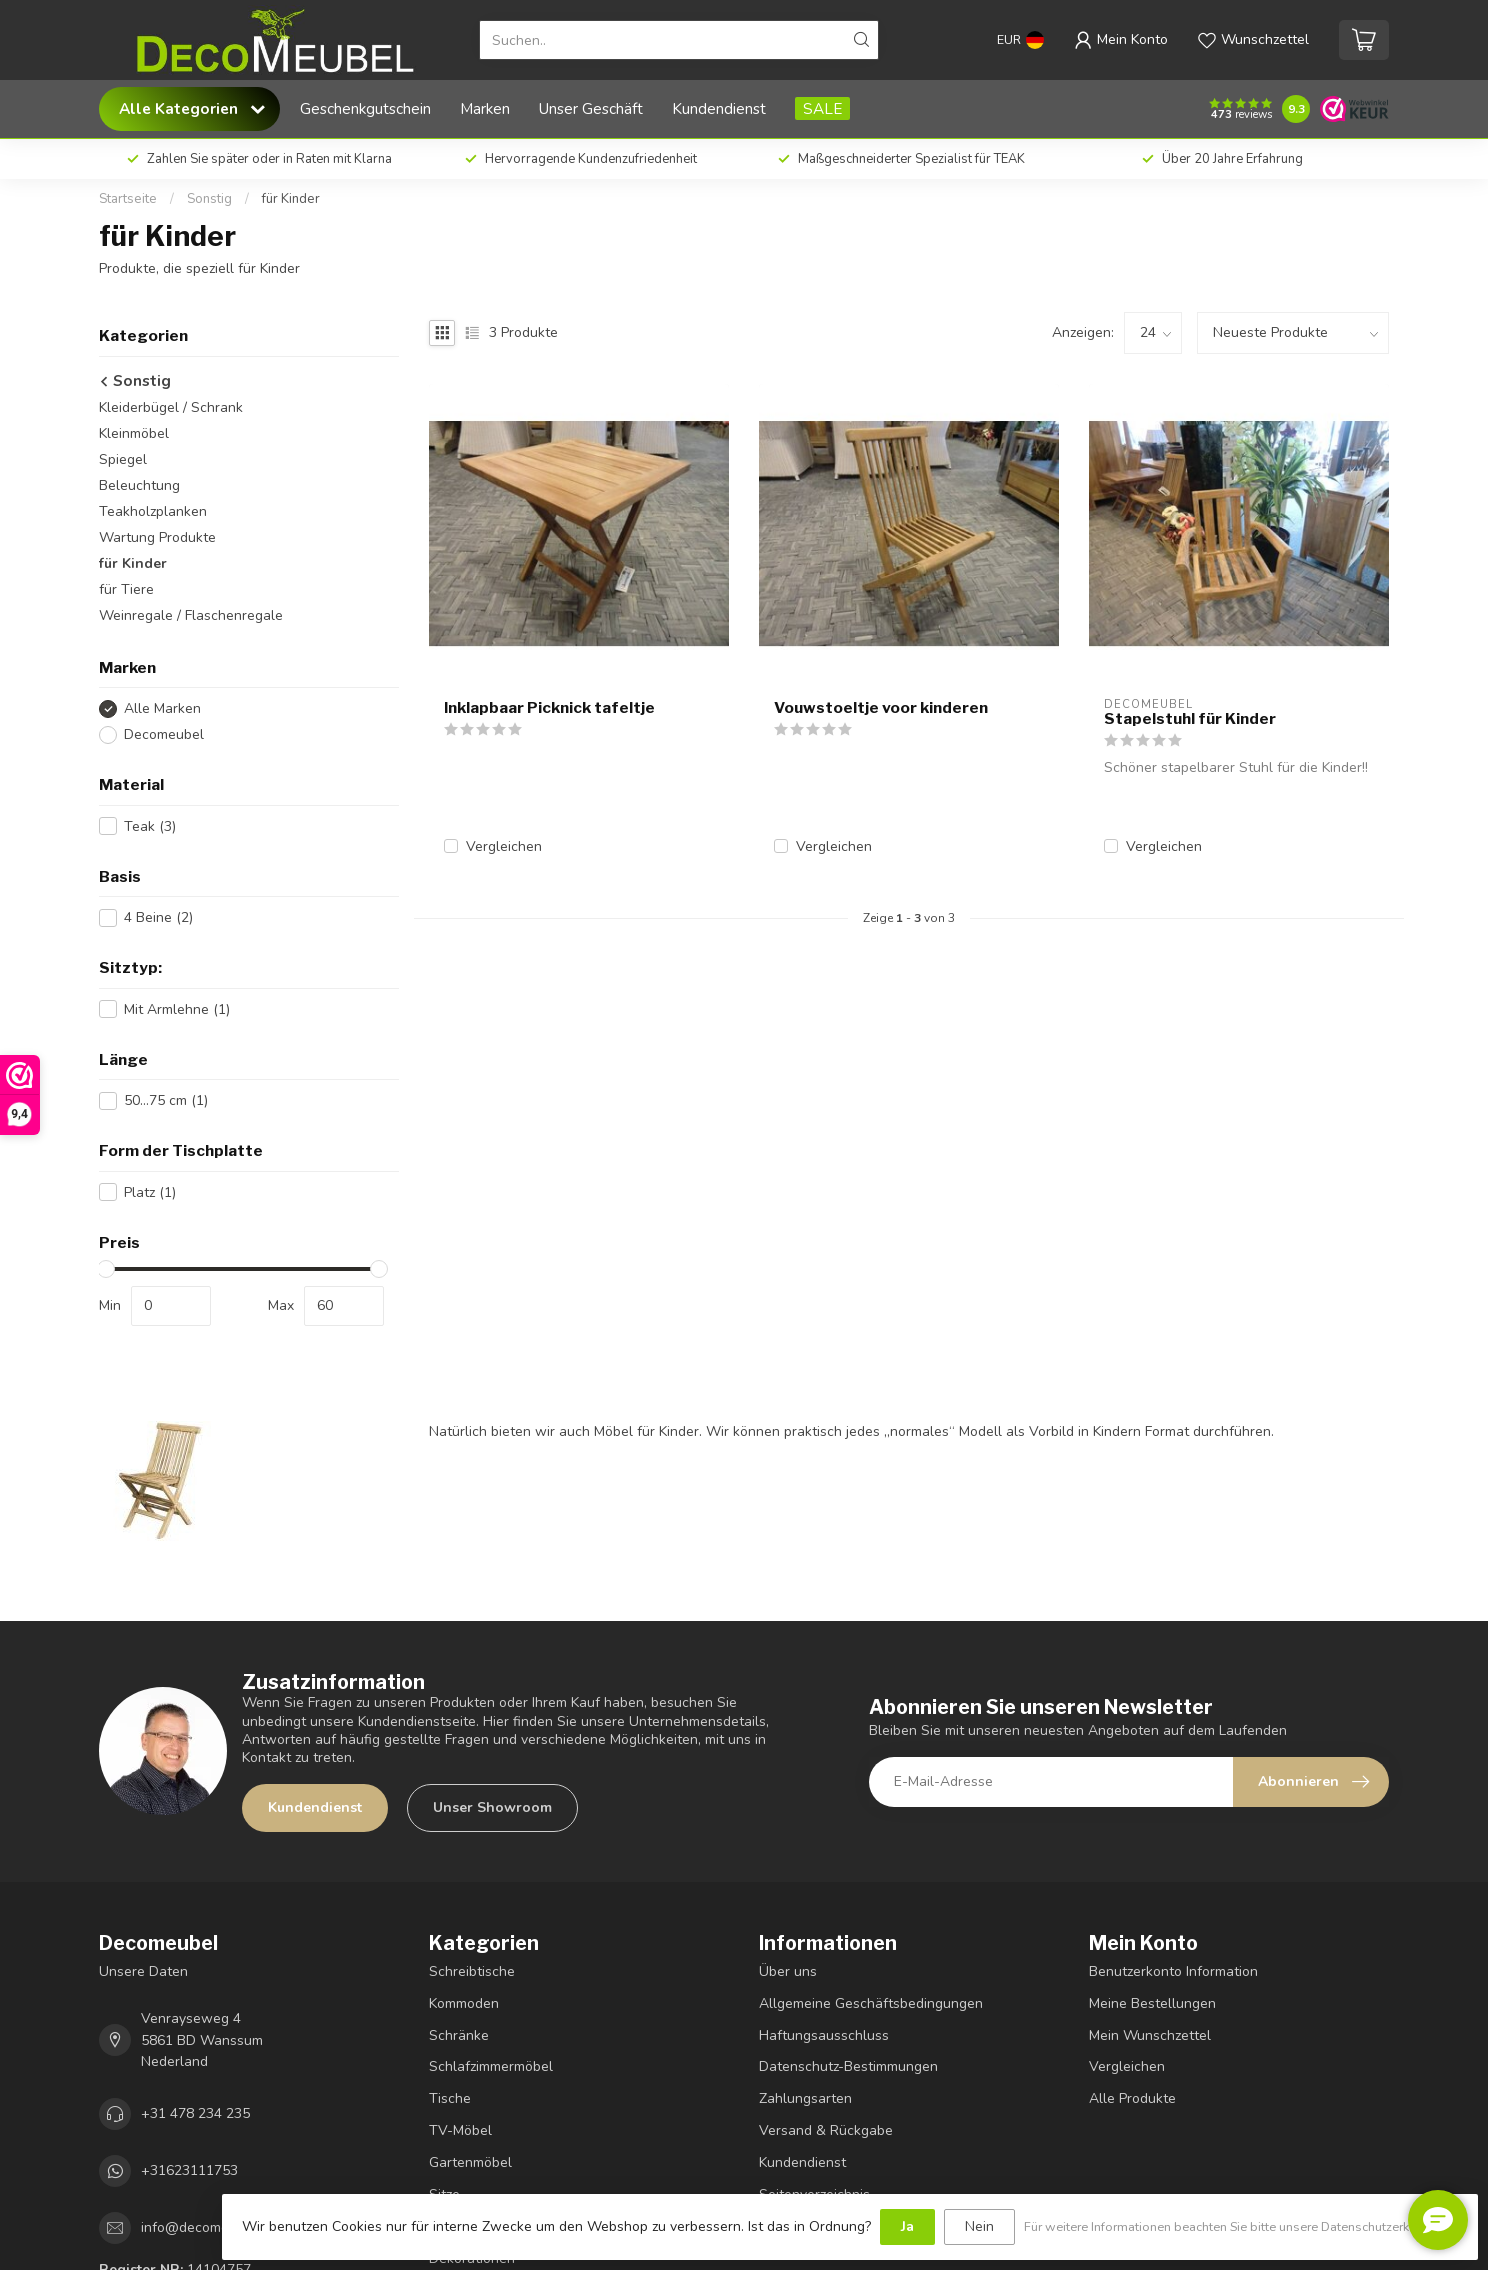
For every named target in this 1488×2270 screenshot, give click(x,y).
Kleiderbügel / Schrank (171, 407)
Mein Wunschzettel (1150, 2035)
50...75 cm (166, 1100)
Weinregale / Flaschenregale (191, 615)
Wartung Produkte (157, 537)
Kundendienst (719, 108)
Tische (450, 2098)
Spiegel (123, 459)
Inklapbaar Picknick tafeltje (549, 708)
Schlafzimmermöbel (491, 2066)
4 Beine (158, 917)
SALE (822, 108)
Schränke (459, 2035)
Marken (485, 108)
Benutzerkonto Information (1173, 1971)
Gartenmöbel (470, 2162)
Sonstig (209, 199)
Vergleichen (504, 846)
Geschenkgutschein (365, 108)
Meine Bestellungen (1152, 2003)
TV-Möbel (460, 2130)
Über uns (788, 1971)
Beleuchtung (139, 485)
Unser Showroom (492, 1807)
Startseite (128, 199)
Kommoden (464, 2003)
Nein (979, 2226)
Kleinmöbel (134, 433)
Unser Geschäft (591, 108)
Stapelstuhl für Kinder (1190, 719)
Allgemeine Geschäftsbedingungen (871, 2003)
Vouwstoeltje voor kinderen (881, 708)
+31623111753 (189, 2170)
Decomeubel (164, 734)
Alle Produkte (1132, 2098)
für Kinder (291, 199)
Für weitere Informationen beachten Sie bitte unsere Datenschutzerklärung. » (1241, 2226)
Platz (150, 1192)
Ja (907, 2226)
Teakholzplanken (153, 511)
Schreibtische (472, 1971)
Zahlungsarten (805, 2098)
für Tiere (126, 589)
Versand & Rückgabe (826, 2130)
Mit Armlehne (177, 1009)
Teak (150, 826)
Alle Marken (162, 708)
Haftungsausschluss (824, 2035)
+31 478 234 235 (195, 2113)
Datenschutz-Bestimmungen (848, 2066)
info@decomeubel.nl (206, 2227)
